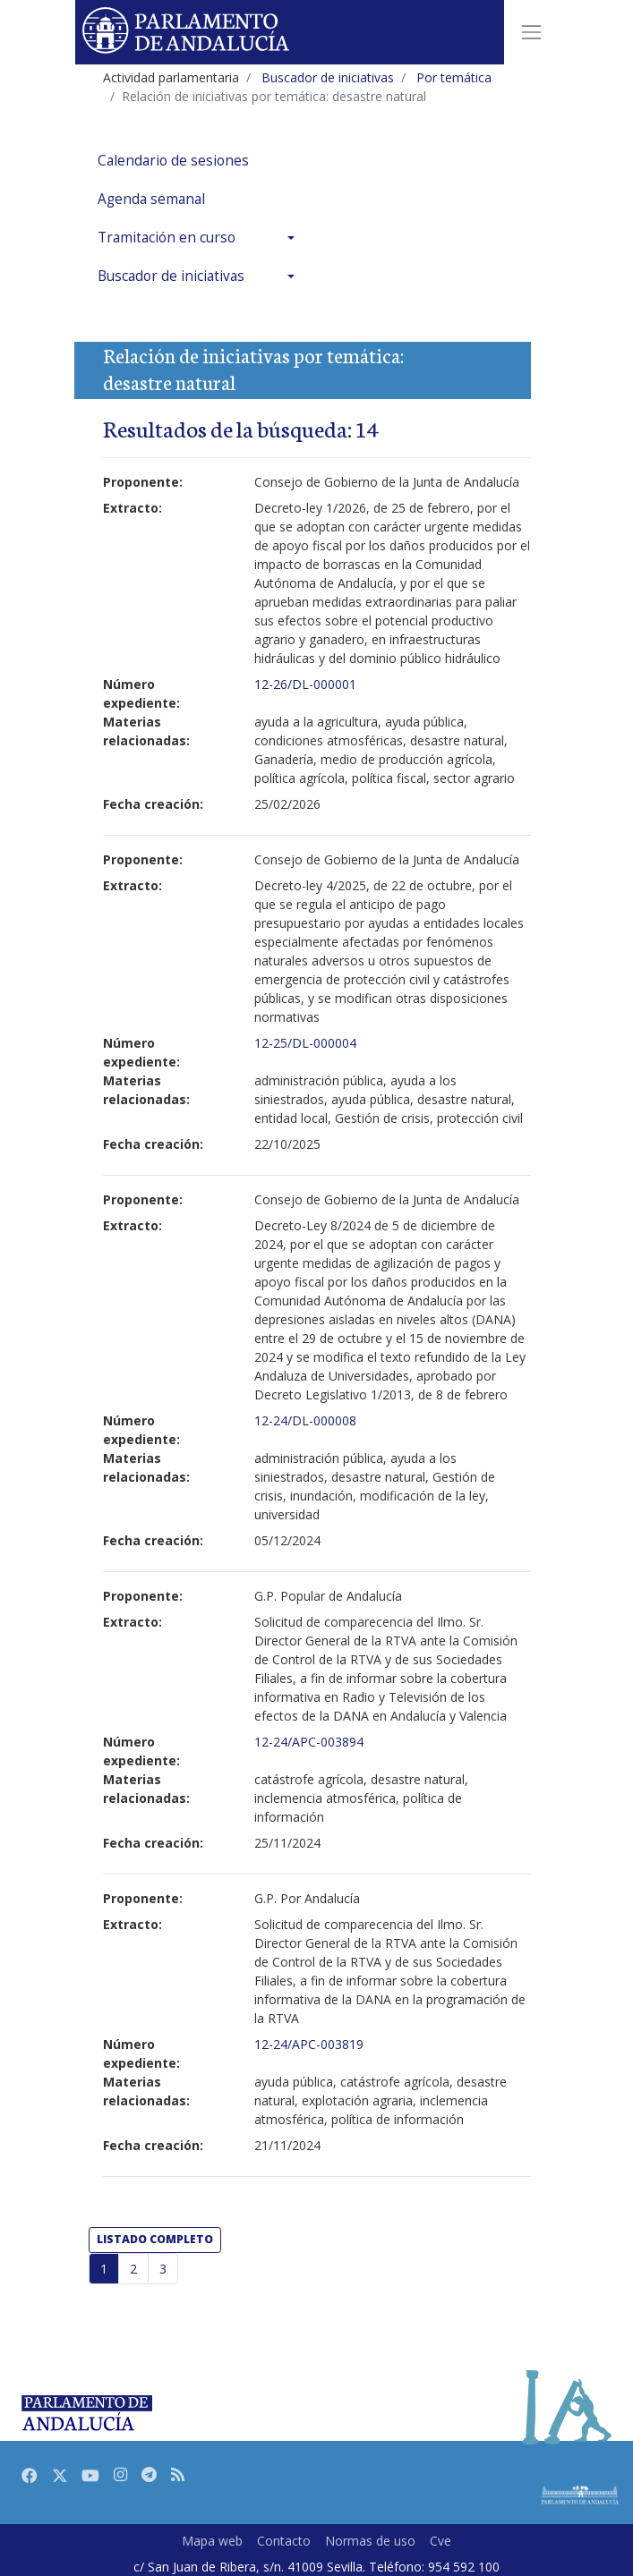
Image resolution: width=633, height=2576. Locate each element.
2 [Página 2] (133, 2268)
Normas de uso (370, 2540)
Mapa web (212, 2540)
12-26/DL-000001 (305, 684)
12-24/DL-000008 (305, 1420)
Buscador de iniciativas (171, 276)
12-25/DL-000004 (305, 1042)
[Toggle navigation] (531, 32)
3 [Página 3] (163, 2268)
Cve (440, 2540)
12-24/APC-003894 (309, 1741)
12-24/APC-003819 (309, 2044)
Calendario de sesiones (173, 160)
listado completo (155, 2239)
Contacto (284, 2540)
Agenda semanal (151, 199)
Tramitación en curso (166, 237)
